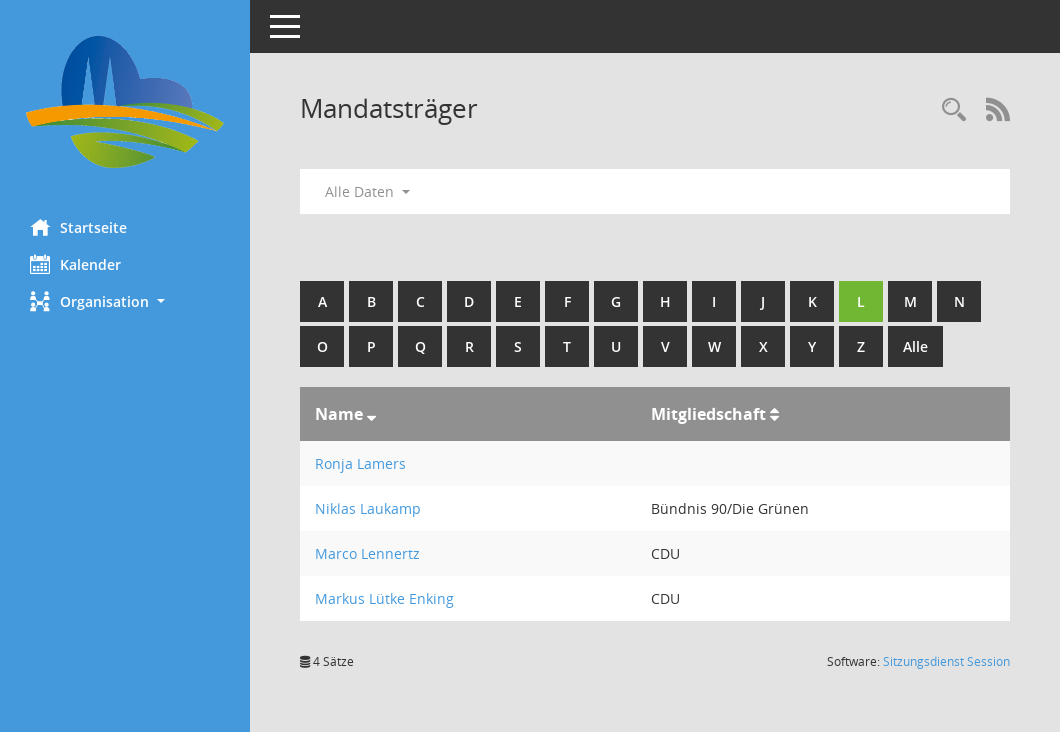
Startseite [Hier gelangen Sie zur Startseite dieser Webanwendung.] (78, 227)
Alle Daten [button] (367, 191)
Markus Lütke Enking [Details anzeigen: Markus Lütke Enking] (384, 598)
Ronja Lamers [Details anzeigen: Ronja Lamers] (360, 463)
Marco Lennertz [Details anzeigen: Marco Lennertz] (367, 553)
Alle (915, 346)
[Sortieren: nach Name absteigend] (371, 414)
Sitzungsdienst (946, 661)
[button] (125, 301)
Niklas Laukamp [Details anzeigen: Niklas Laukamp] (368, 508)
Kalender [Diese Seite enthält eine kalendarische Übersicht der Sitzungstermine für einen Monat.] (75, 264)
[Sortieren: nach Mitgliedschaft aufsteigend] (774, 414)
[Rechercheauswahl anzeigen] (954, 110)
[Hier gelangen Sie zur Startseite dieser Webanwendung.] (125, 102)
